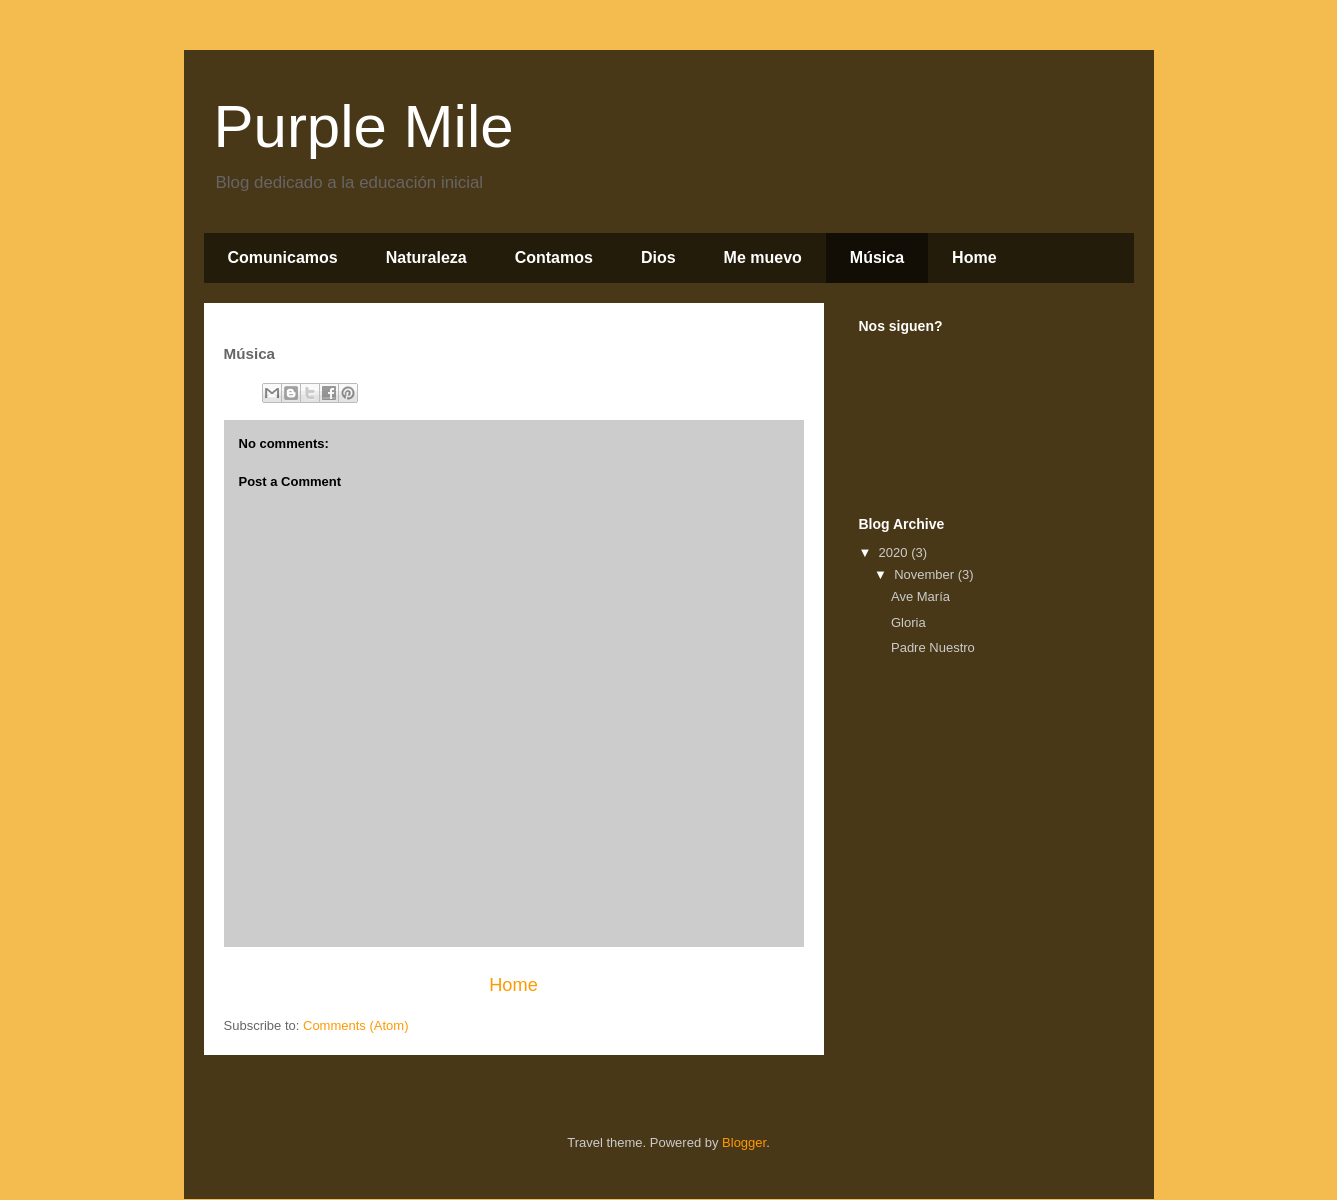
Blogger (744, 1142)
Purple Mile (364, 126)
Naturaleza (426, 257)
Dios (658, 257)
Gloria (908, 622)
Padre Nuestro (933, 647)
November (926, 574)
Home (974, 257)
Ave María (920, 596)
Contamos (554, 257)
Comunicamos (283, 257)
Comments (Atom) (355, 1025)
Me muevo (763, 257)
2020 (895, 552)
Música (877, 257)
